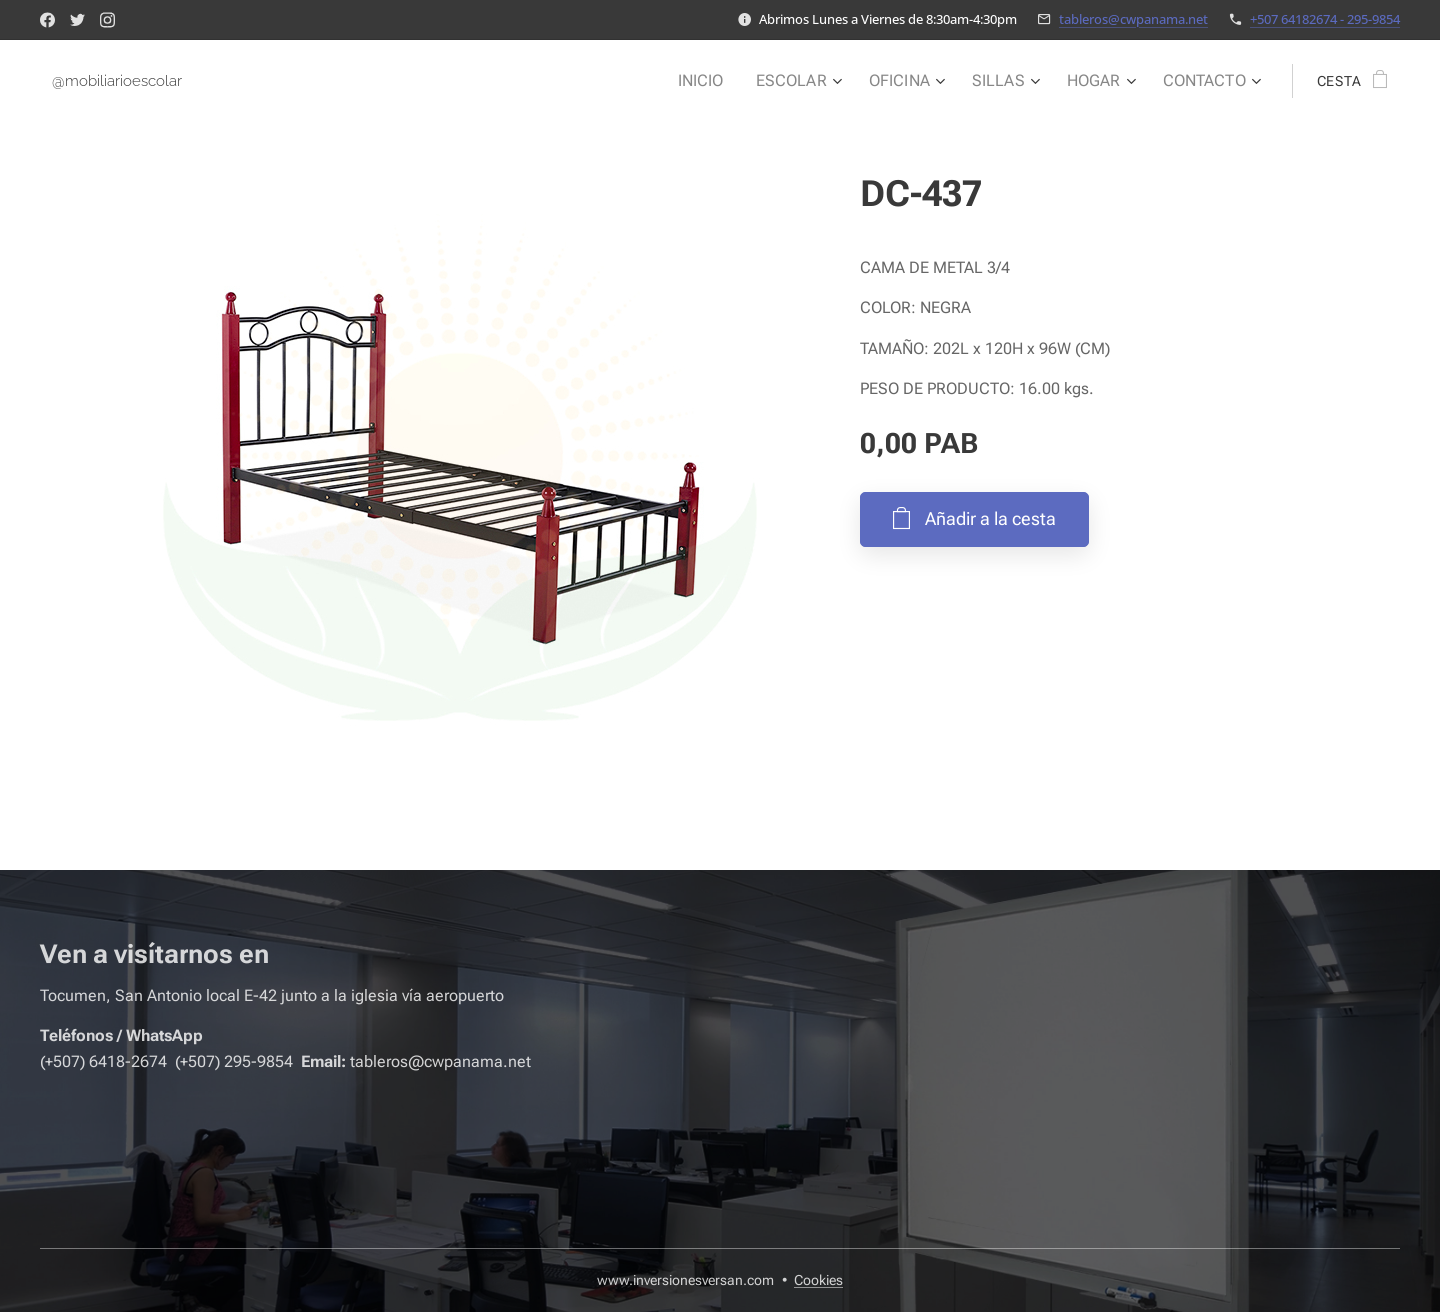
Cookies (818, 1280)
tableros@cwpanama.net (1133, 19)
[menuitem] (725, 81)
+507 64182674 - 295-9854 (1325, 19)
